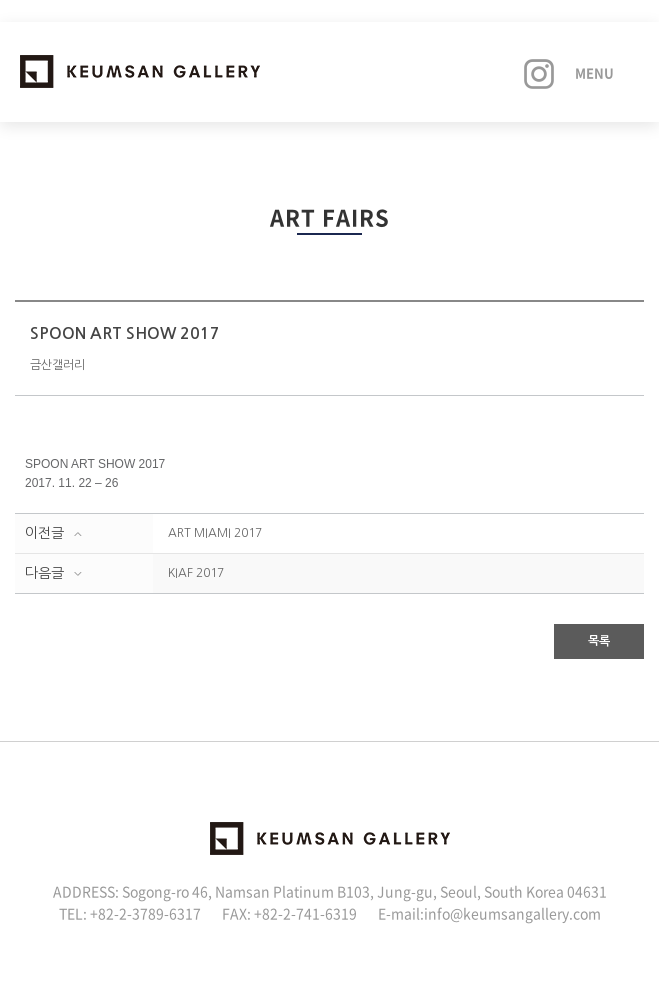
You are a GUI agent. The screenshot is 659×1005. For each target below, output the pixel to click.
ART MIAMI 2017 (215, 533)
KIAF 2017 (196, 573)
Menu (594, 72)
